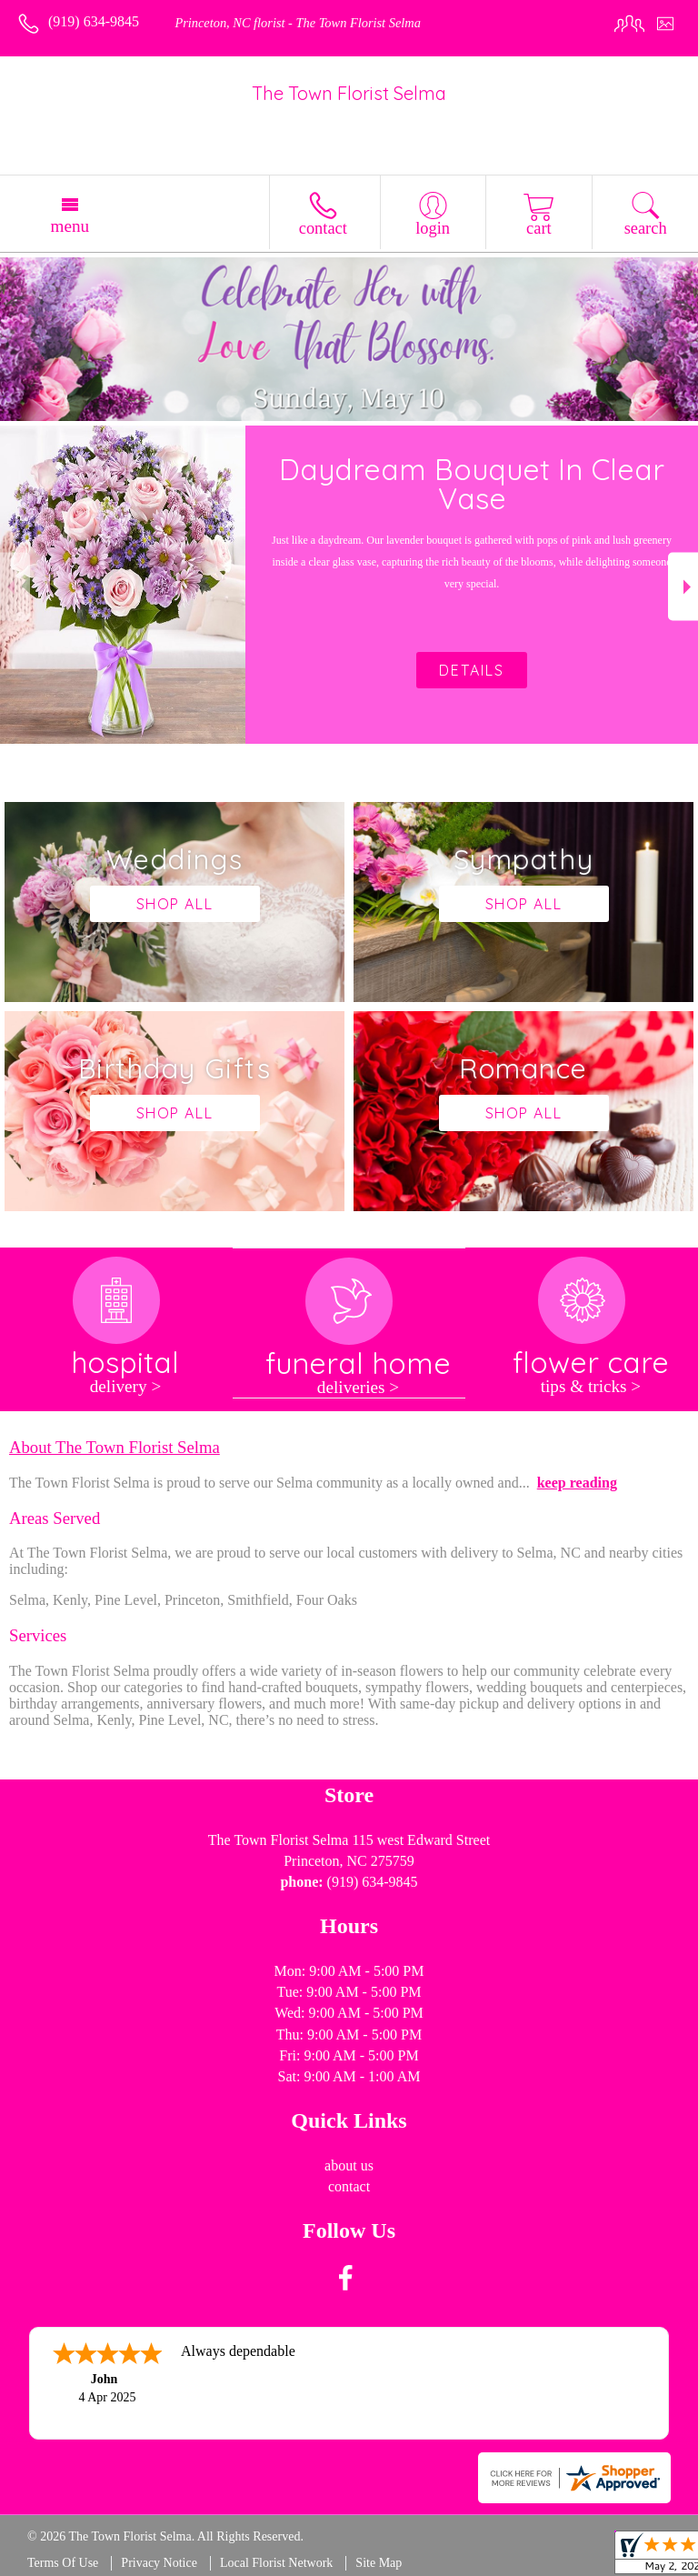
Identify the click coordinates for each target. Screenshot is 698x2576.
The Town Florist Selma (349, 93)
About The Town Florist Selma (114, 1447)
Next (683, 587)
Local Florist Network (276, 2563)
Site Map (378, 2563)
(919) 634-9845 (93, 21)
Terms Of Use (62, 2563)
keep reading (577, 1482)
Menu (69, 226)
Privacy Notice (159, 2563)
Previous (15, 587)
